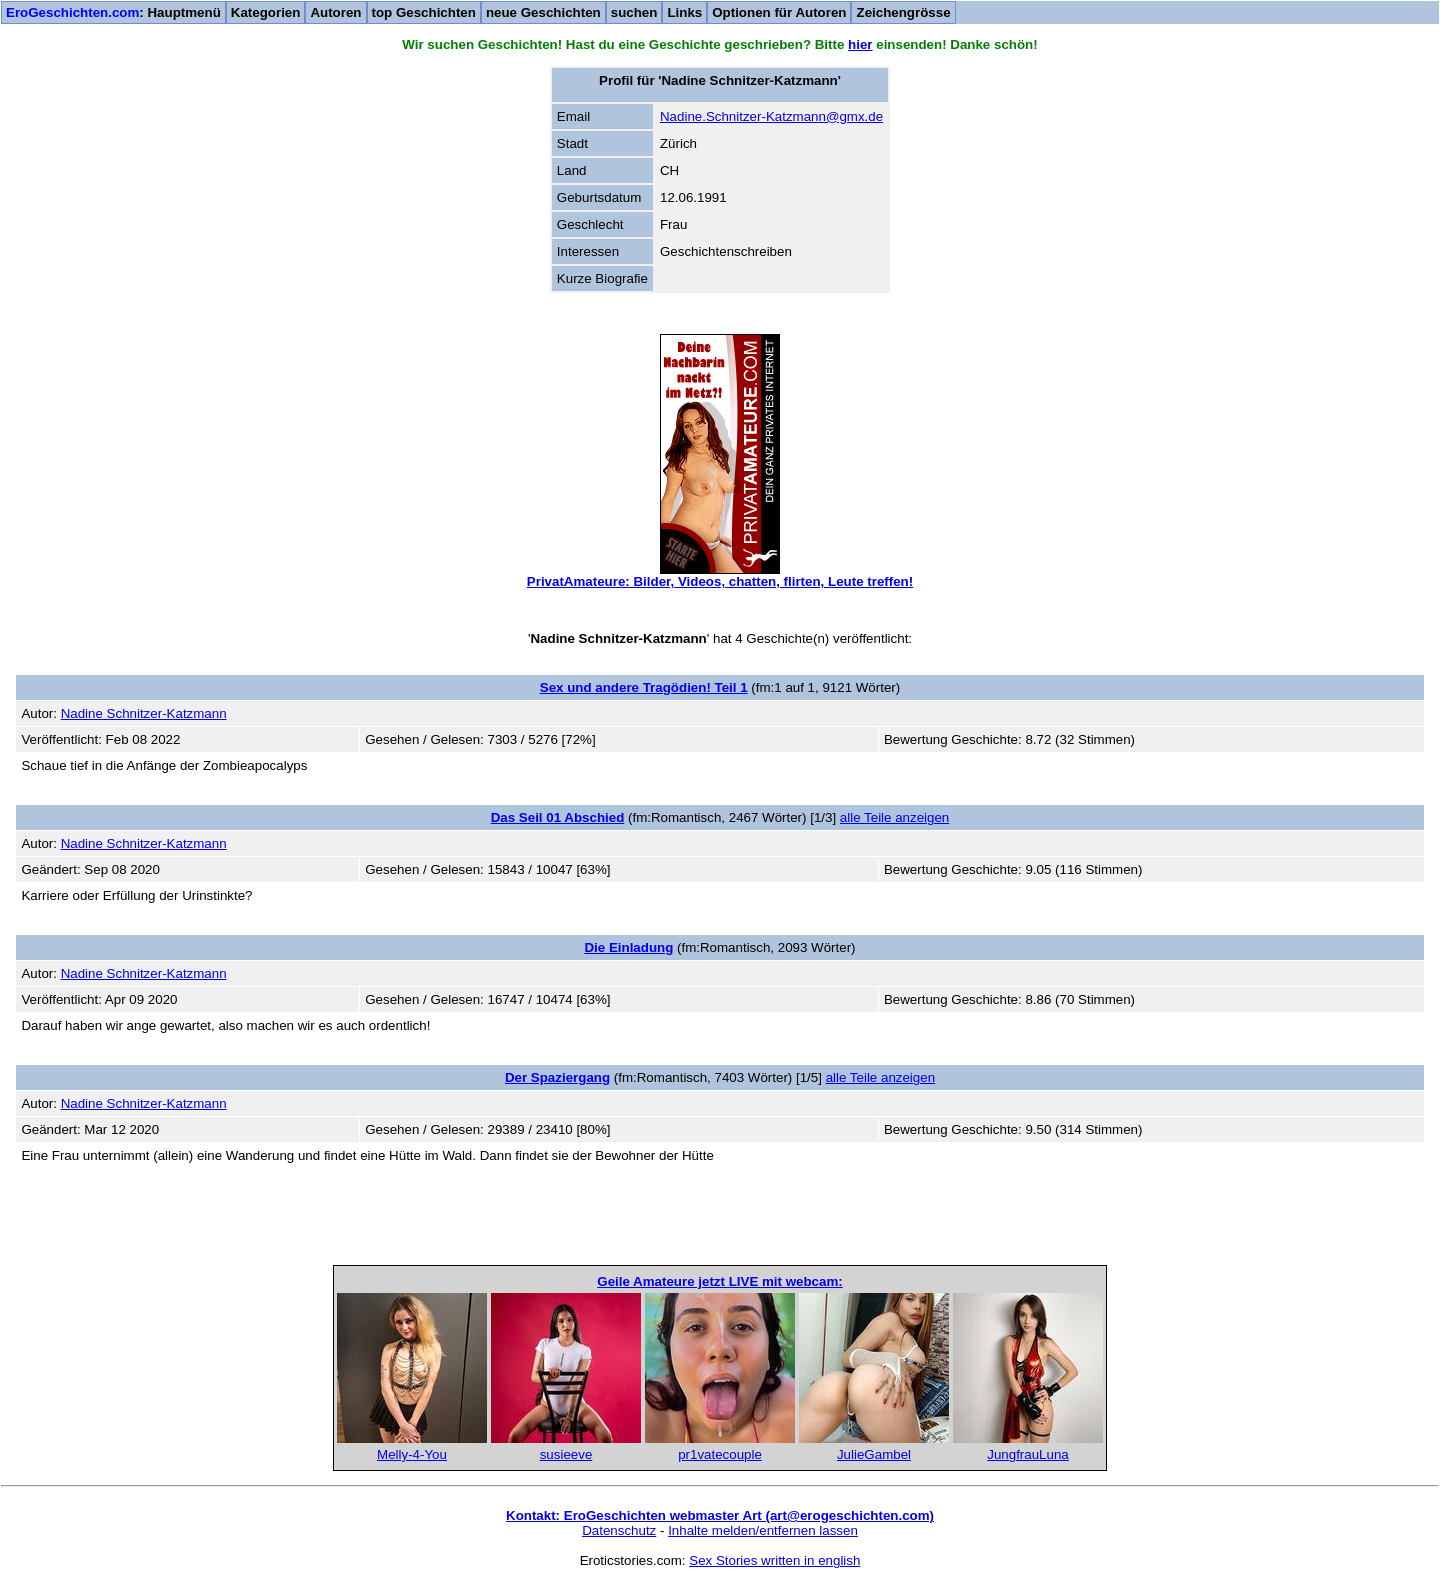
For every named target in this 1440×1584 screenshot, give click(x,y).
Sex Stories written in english (774, 1560)
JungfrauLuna (1028, 1454)
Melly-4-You (412, 1454)
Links (684, 12)
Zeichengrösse (903, 12)
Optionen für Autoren (779, 12)
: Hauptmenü (113, 12)
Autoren (335, 12)
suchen (634, 12)
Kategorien (266, 12)
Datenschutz (619, 1530)
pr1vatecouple (720, 1454)
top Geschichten (424, 12)
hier (860, 44)
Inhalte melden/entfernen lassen (763, 1530)
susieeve (566, 1454)
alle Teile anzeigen (894, 817)
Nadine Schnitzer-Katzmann (144, 713)
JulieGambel (874, 1454)
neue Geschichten (543, 12)
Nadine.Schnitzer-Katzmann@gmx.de (771, 116)
